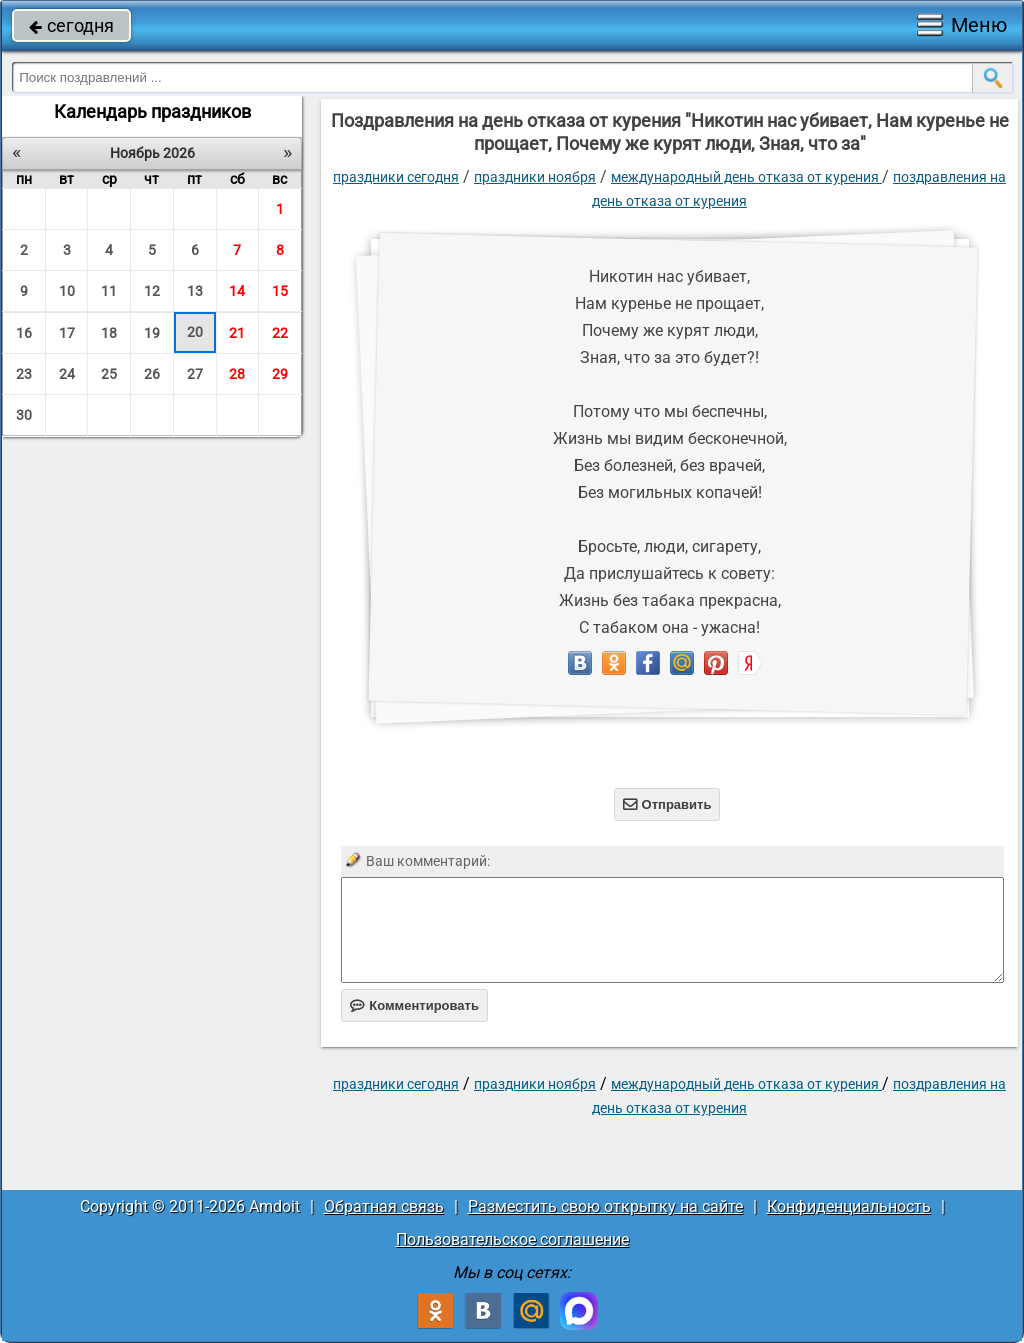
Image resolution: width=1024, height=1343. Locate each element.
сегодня (71, 25)
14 (237, 291)
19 (152, 333)
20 (195, 332)
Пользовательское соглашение (512, 1239)
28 (237, 374)
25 (109, 374)
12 (152, 291)
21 (237, 333)
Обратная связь (384, 1206)
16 (24, 333)
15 (280, 291)
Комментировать (414, 1005)
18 (109, 333)
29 (280, 374)
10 (67, 291)
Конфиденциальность (849, 1206)
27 (195, 374)
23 (24, 374)
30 (24, 415)
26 (152, 374)
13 (195, 291)
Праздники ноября (535, 177)
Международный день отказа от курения (746, 177)
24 (67, 374)
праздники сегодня (396, 177)
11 (109, 291)
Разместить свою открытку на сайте (605, 1206)
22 (280, 333)
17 (67, 333)
